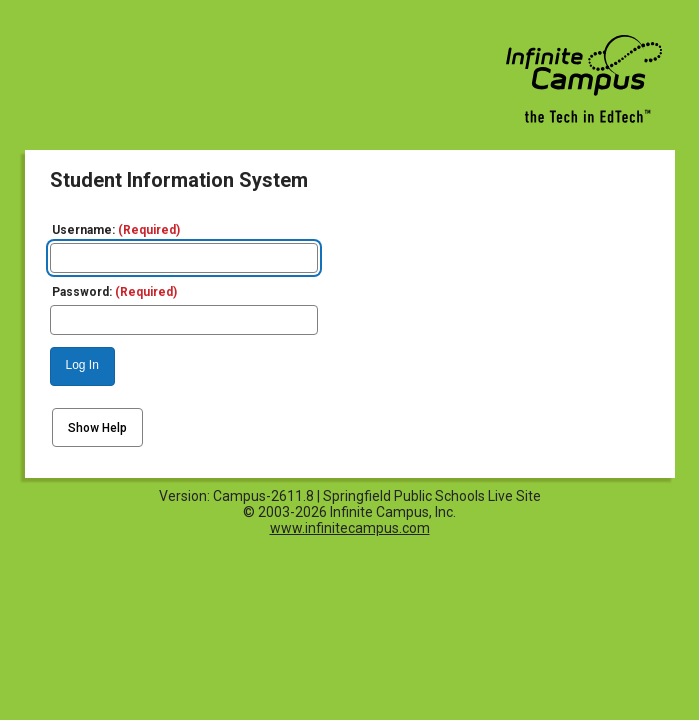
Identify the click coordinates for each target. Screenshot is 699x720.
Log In (82, 365)
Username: (116, 230)
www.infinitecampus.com (350, 528)
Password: (114, 292)
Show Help (97, 428)
